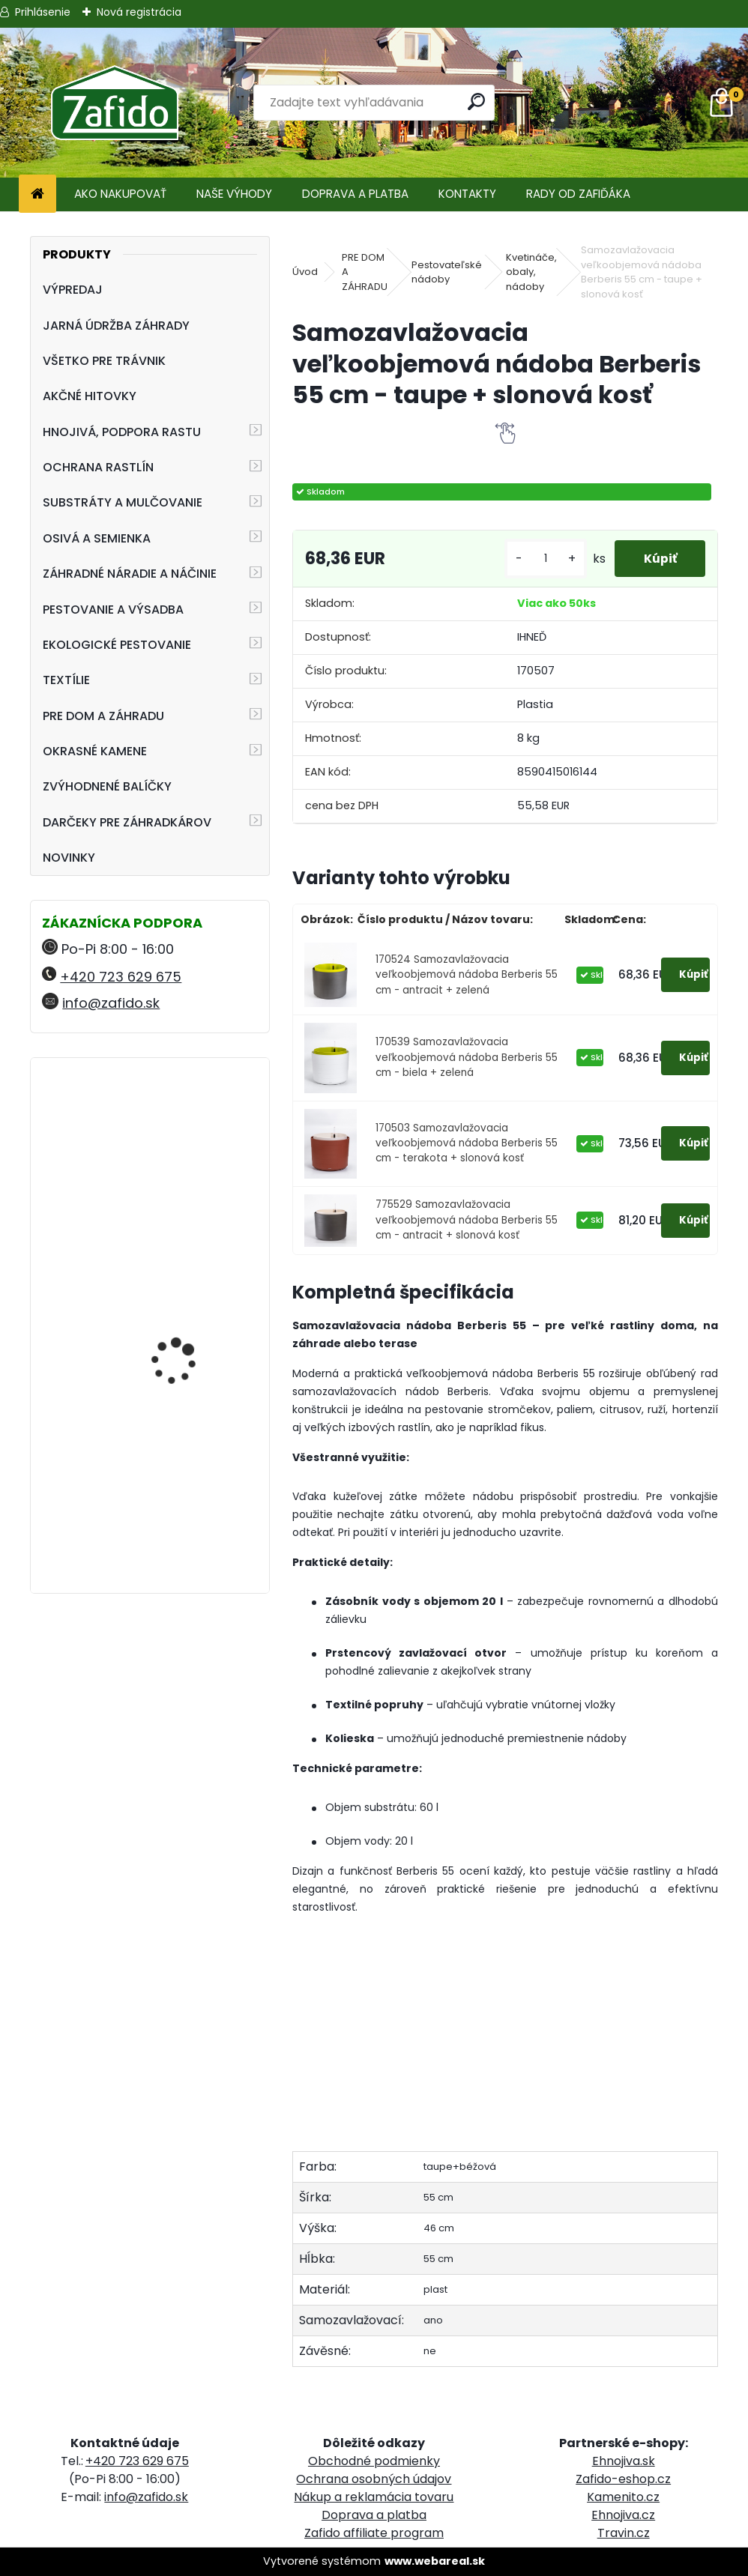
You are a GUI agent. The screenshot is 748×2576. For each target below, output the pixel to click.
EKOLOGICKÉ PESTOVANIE (117, 644)
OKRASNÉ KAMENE (95, 751)
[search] (477, 101)
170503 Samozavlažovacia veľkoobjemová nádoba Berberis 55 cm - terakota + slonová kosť (466, 1143)
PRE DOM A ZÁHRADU (103, 716)
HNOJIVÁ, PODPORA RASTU (122, 432)
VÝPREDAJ (73, 289)
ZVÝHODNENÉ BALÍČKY (107, 786)
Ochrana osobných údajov (373, 2479)
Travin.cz (623, 2533)
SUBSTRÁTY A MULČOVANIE (122, 502)
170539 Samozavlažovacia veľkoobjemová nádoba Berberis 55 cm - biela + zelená (466, 1057)
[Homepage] (37, 194)
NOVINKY (69, 857)
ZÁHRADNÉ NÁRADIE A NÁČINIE (130, 573)
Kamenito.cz (623, 2497)
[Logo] (114, 102)
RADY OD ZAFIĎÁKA (578, 194)
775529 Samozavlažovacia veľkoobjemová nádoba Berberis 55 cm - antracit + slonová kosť (466, 1219)
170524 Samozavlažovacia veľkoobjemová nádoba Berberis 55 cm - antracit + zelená (466, 974)
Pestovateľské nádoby (446, 272)
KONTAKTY (467, 194)
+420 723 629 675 (120, 976)
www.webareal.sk (434, 2561)
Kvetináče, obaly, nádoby (531, 272)
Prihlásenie (42, 11)
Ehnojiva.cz (623, 2515)
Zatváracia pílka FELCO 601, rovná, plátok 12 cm (192, 1134)
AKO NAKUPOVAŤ (120, 194)
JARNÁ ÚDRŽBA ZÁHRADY (116, 325)
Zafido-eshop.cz (623, 2479)
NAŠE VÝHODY (234, 194)
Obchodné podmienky (374, 2461)
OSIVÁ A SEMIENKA (97, 538)
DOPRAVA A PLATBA (355, 194)
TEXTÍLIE (66, 680)
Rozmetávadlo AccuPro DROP (190, 1487)
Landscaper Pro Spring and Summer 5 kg (188, 1280)
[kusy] (542, 558)
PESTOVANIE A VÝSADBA (113, 609)
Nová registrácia (139, 11)
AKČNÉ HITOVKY (89, 396)
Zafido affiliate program (374, 2533)
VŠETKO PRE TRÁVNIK (104, 360)
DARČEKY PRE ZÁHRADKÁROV (127, 822)
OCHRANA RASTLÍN (98, 467)
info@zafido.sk (111, 1003)
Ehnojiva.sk (623, 2461)
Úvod (305, 271)
